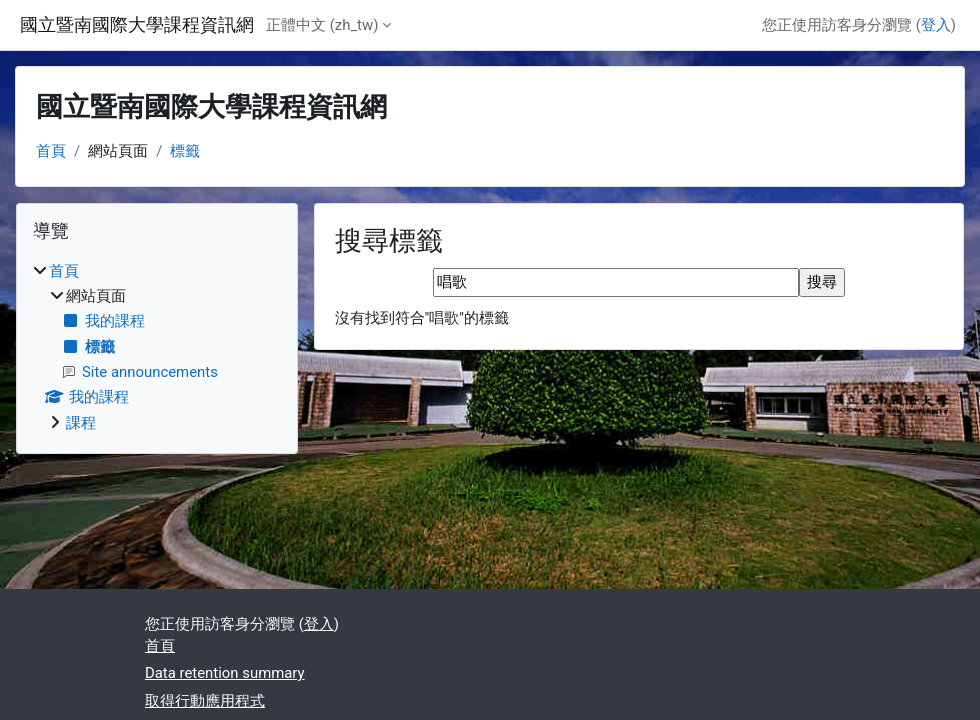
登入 (936, 25)
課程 (81, 423)
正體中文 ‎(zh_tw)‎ (322, 25)
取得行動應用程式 (205, 701)
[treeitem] (157, 347)
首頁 (51, 151)
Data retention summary (225, 673)
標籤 (185, 151)
